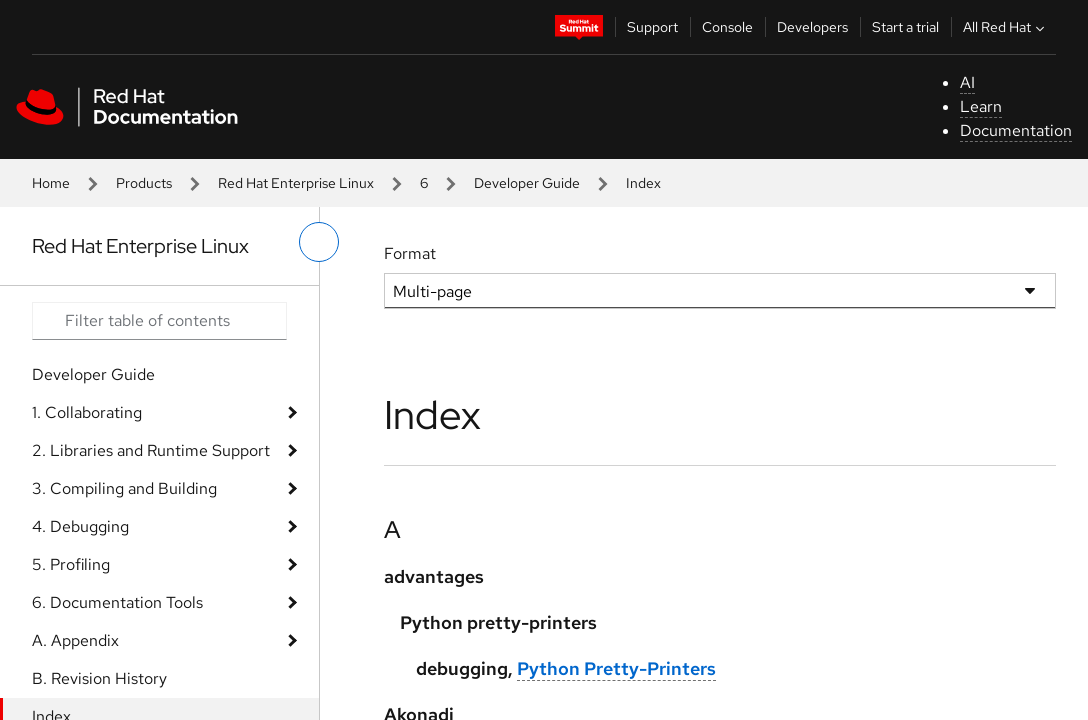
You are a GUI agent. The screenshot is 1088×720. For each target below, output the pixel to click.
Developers (812, 27)
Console (727, 27)
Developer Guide (527, 183)
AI (967, 82)
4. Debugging (80, 526)
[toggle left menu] (319, 242)
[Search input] (159, 321)
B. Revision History (99, 678)
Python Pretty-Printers (616, 668)
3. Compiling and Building (124, 488)
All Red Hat (1006, 27)
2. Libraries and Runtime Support (151, 450)
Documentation (1016, 130)
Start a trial (905, 27)
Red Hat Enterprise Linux (296, 183)
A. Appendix (75, 640)
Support (652, 27)
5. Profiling (71, 564)
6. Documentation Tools (117, 602)
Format (410, 253)
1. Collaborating (87, 412)
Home (51, 183)
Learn (981, 106)
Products (144, 183)
